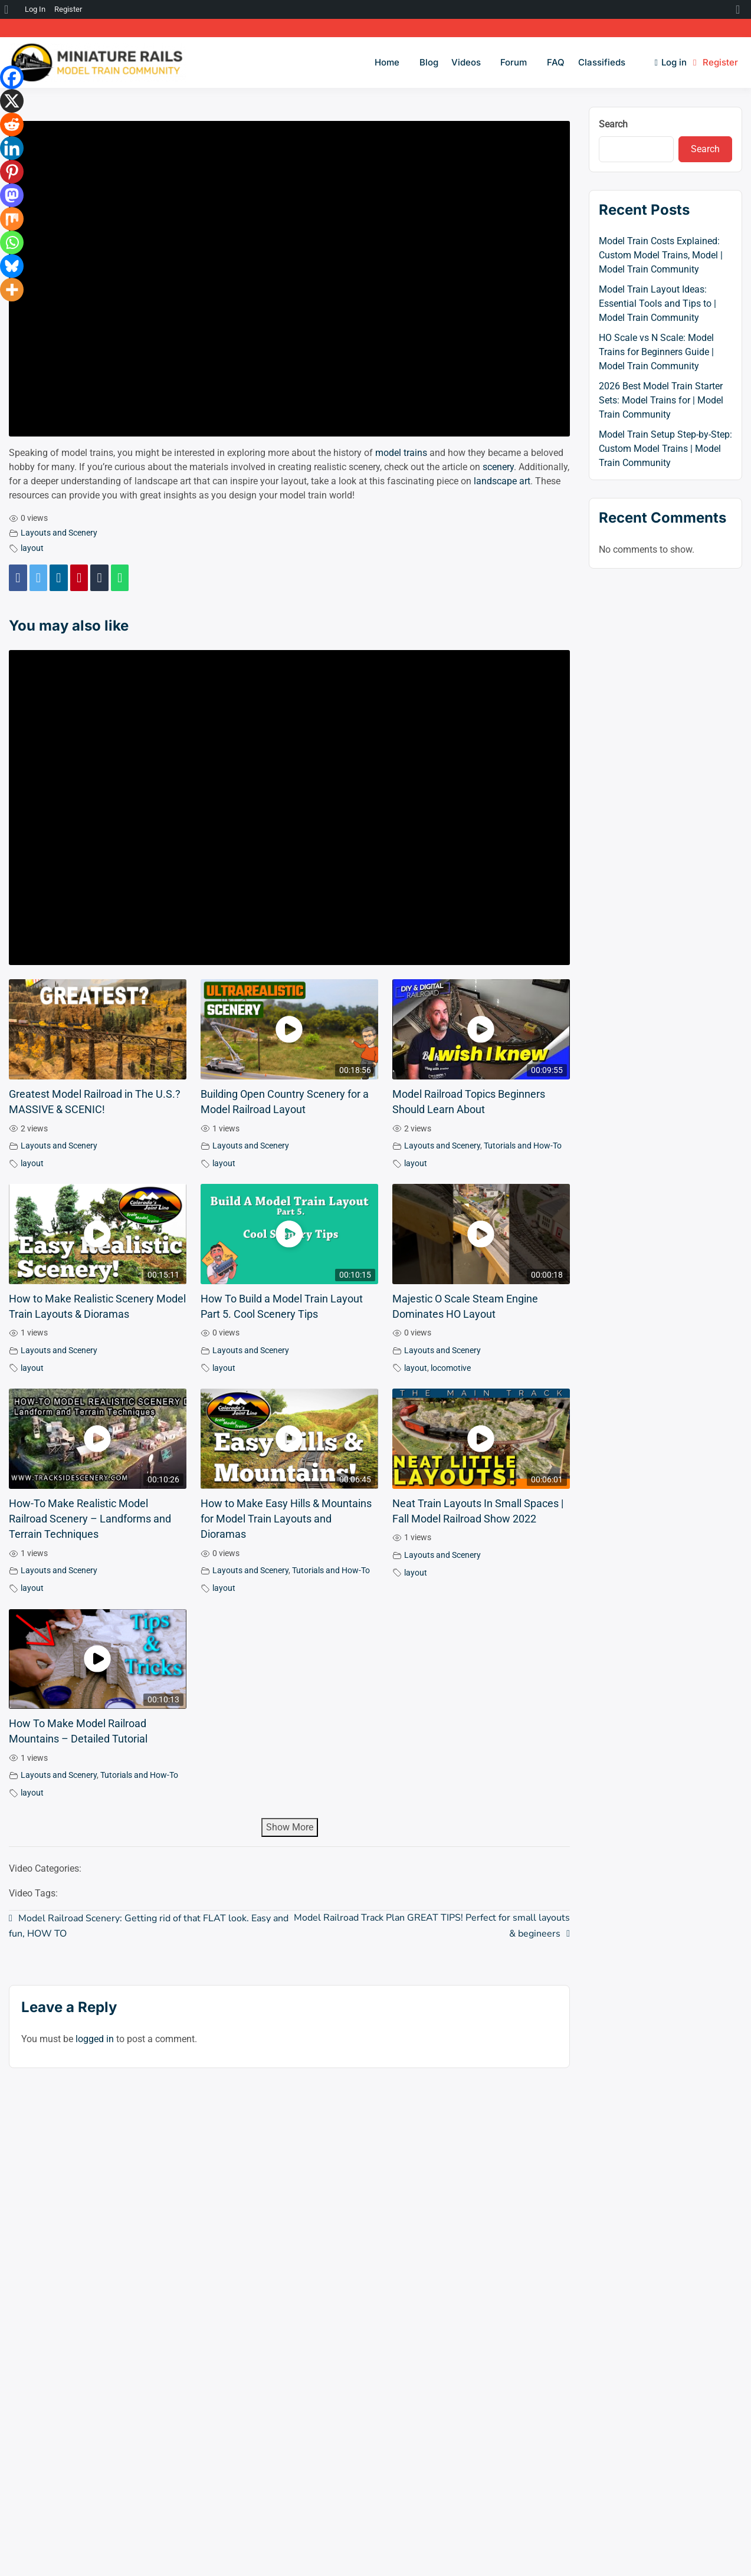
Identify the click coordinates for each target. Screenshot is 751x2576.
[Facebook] (12, 77)
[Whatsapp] (12, 242)
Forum (513, 62)
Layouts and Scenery (59, 533)
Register (716, 62)
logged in (95, 2039)
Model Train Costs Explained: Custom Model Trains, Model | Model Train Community (661, 255)
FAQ (556, 62)
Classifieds (601, 62)
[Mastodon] (12, 195)
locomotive (451, 1368)
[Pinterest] (12, 171)
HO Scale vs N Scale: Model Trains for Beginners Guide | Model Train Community (656, 352)
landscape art (502, 481)
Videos (466, 62)
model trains (401, 452)
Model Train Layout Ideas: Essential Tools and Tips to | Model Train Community (657, 303)
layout (32, 548)
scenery (498, 466)
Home (387, 62)
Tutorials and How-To (523, 1146)
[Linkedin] (12, 148)
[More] (12, 289)
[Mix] (12, 219)
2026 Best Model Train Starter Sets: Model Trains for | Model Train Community (661, 400)
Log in (671, 62)
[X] (12, 101)
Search (613, 124)
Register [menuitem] (68, 9)
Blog (428, 62)
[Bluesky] (12, 266)
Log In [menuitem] (35, 9)
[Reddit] (12, 124)
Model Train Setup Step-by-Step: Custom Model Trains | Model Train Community (665, 448)
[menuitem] (10, 9)
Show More (289, 1827)
